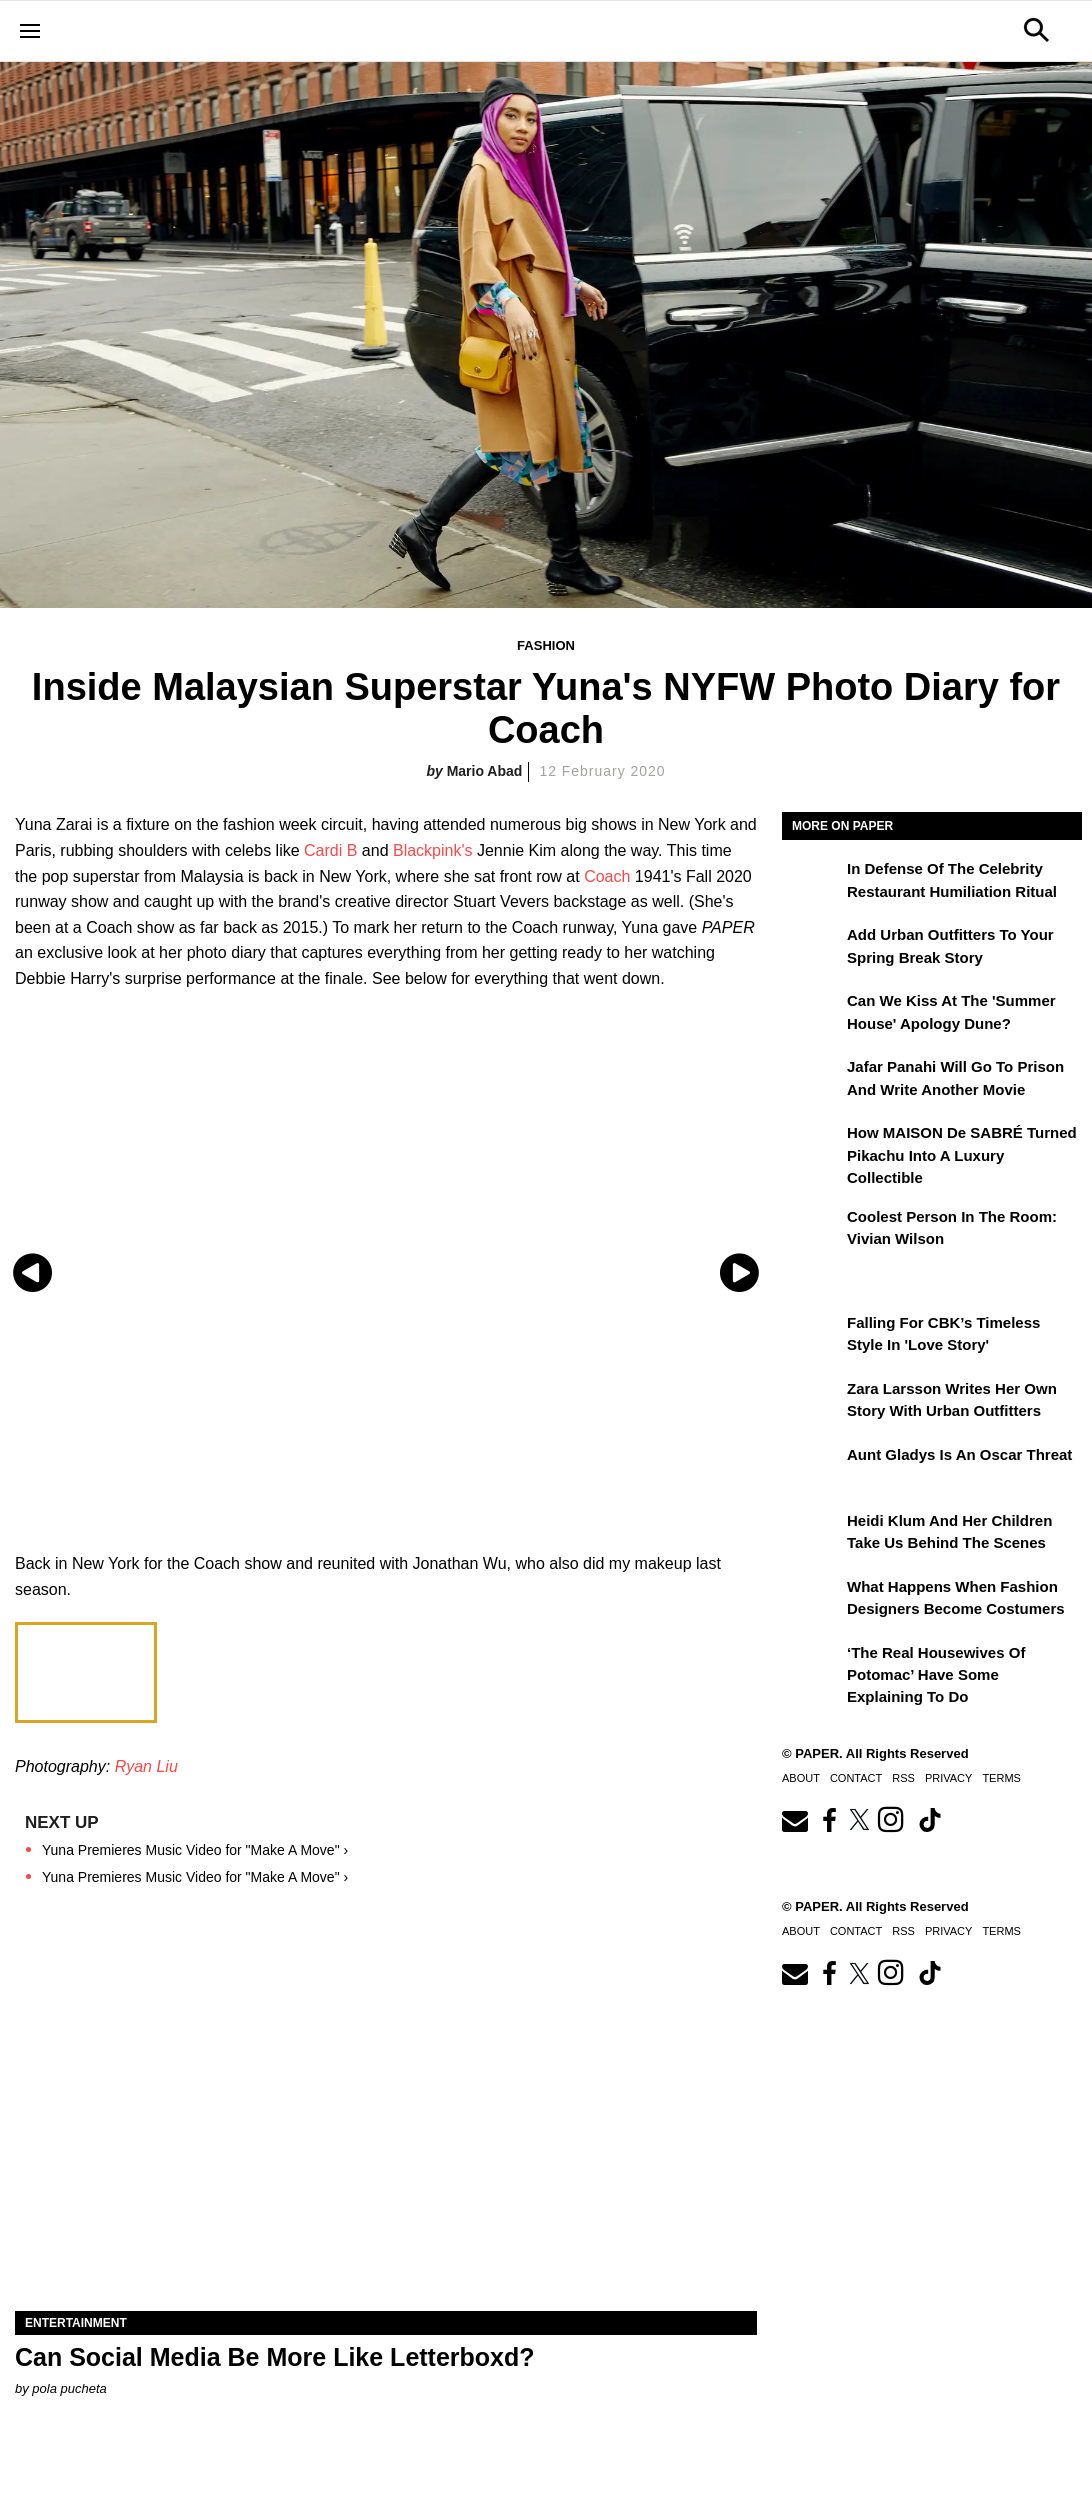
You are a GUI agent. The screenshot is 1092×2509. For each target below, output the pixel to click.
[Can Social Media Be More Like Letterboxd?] (386, 2125)
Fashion (546, 645)
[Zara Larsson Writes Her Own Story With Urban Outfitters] (812, 1403)
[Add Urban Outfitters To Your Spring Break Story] (812, 949)
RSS (903, 1778)
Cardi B (330, 850)
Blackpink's (433, 850)
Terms (1001, 1778)
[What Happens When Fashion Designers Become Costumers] (812, 1601)
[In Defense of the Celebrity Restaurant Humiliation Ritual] (812, 883)
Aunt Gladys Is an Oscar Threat (959, 1454)
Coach (607, 876)
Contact (856, 1778)
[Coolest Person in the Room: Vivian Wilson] (812, 1231)
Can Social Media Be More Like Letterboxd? (275, 2357)
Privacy (948, 1778)
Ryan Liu (146, 1766)
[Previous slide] (32, 1272)
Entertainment (76, 2323)
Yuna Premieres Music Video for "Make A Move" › (195, 1850)
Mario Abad (485, 771)
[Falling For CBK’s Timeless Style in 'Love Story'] (812, 1337)
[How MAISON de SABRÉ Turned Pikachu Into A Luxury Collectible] (812, 1147)
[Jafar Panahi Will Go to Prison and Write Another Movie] (812, 1081)
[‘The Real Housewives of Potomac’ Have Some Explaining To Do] (812, 1667)
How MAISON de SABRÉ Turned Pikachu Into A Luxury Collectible (962, 1155)
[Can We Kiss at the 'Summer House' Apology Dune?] (812, 1015)
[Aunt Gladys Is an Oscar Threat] (812, 1469)
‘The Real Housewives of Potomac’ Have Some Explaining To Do (936, 1675)
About (801, 1778)
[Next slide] (739, 1272)
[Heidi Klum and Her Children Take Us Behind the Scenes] (812, 1535)
